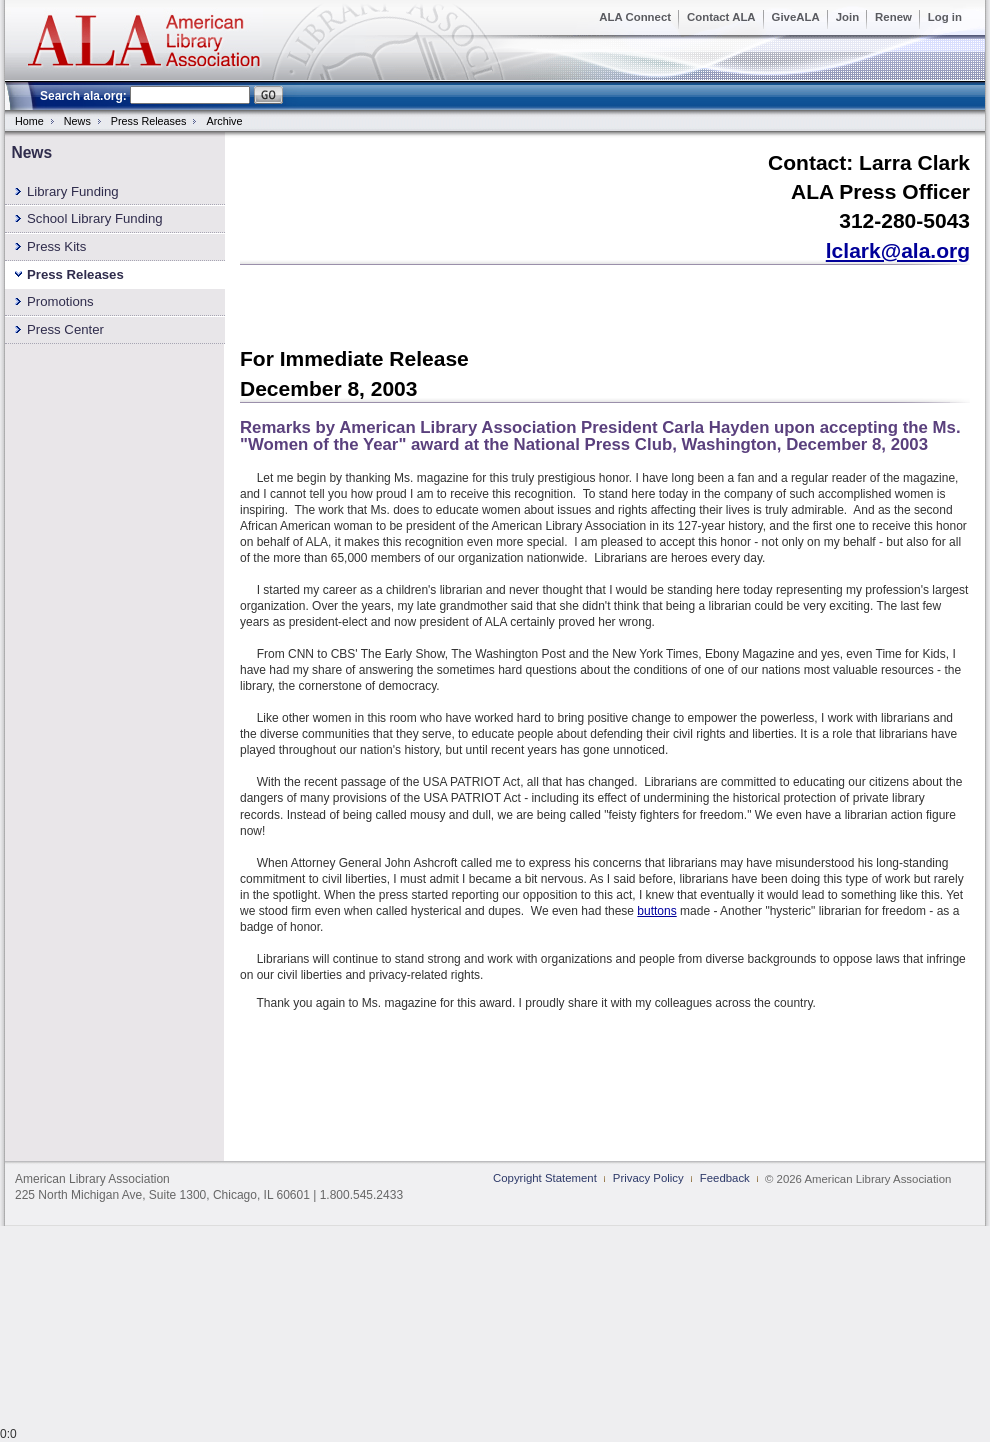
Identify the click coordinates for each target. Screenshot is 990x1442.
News (77, 121)
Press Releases (149, 121)
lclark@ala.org (898, 250)
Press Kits (56, 246)
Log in (945, 17)
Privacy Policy (648, 1178)
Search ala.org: (83, 96)
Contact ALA (721, 17)
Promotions (60, 301)
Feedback (725, 1178)
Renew (893, 17)
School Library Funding (95, 218)
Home (29, 121)
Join (847, 17)
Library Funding (73, 191)
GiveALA (796, 17)
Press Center (65, 329)
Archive (224, 121)
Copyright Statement (545, 1178)
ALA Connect (635, 17)
